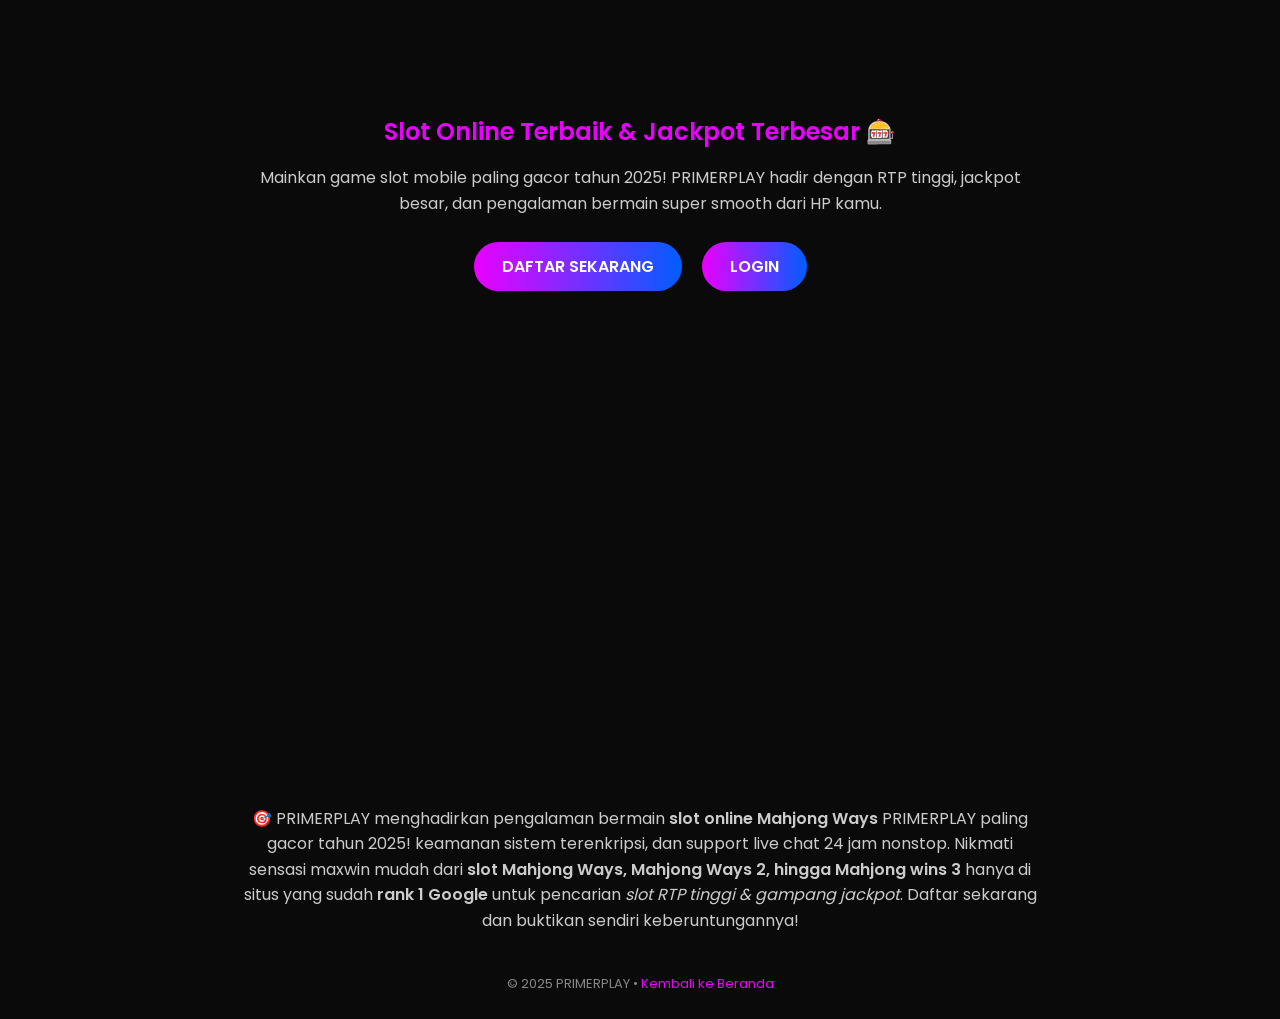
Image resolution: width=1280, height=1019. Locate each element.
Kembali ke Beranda (707, 983)
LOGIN (754, 266)
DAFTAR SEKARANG (578, 266)
